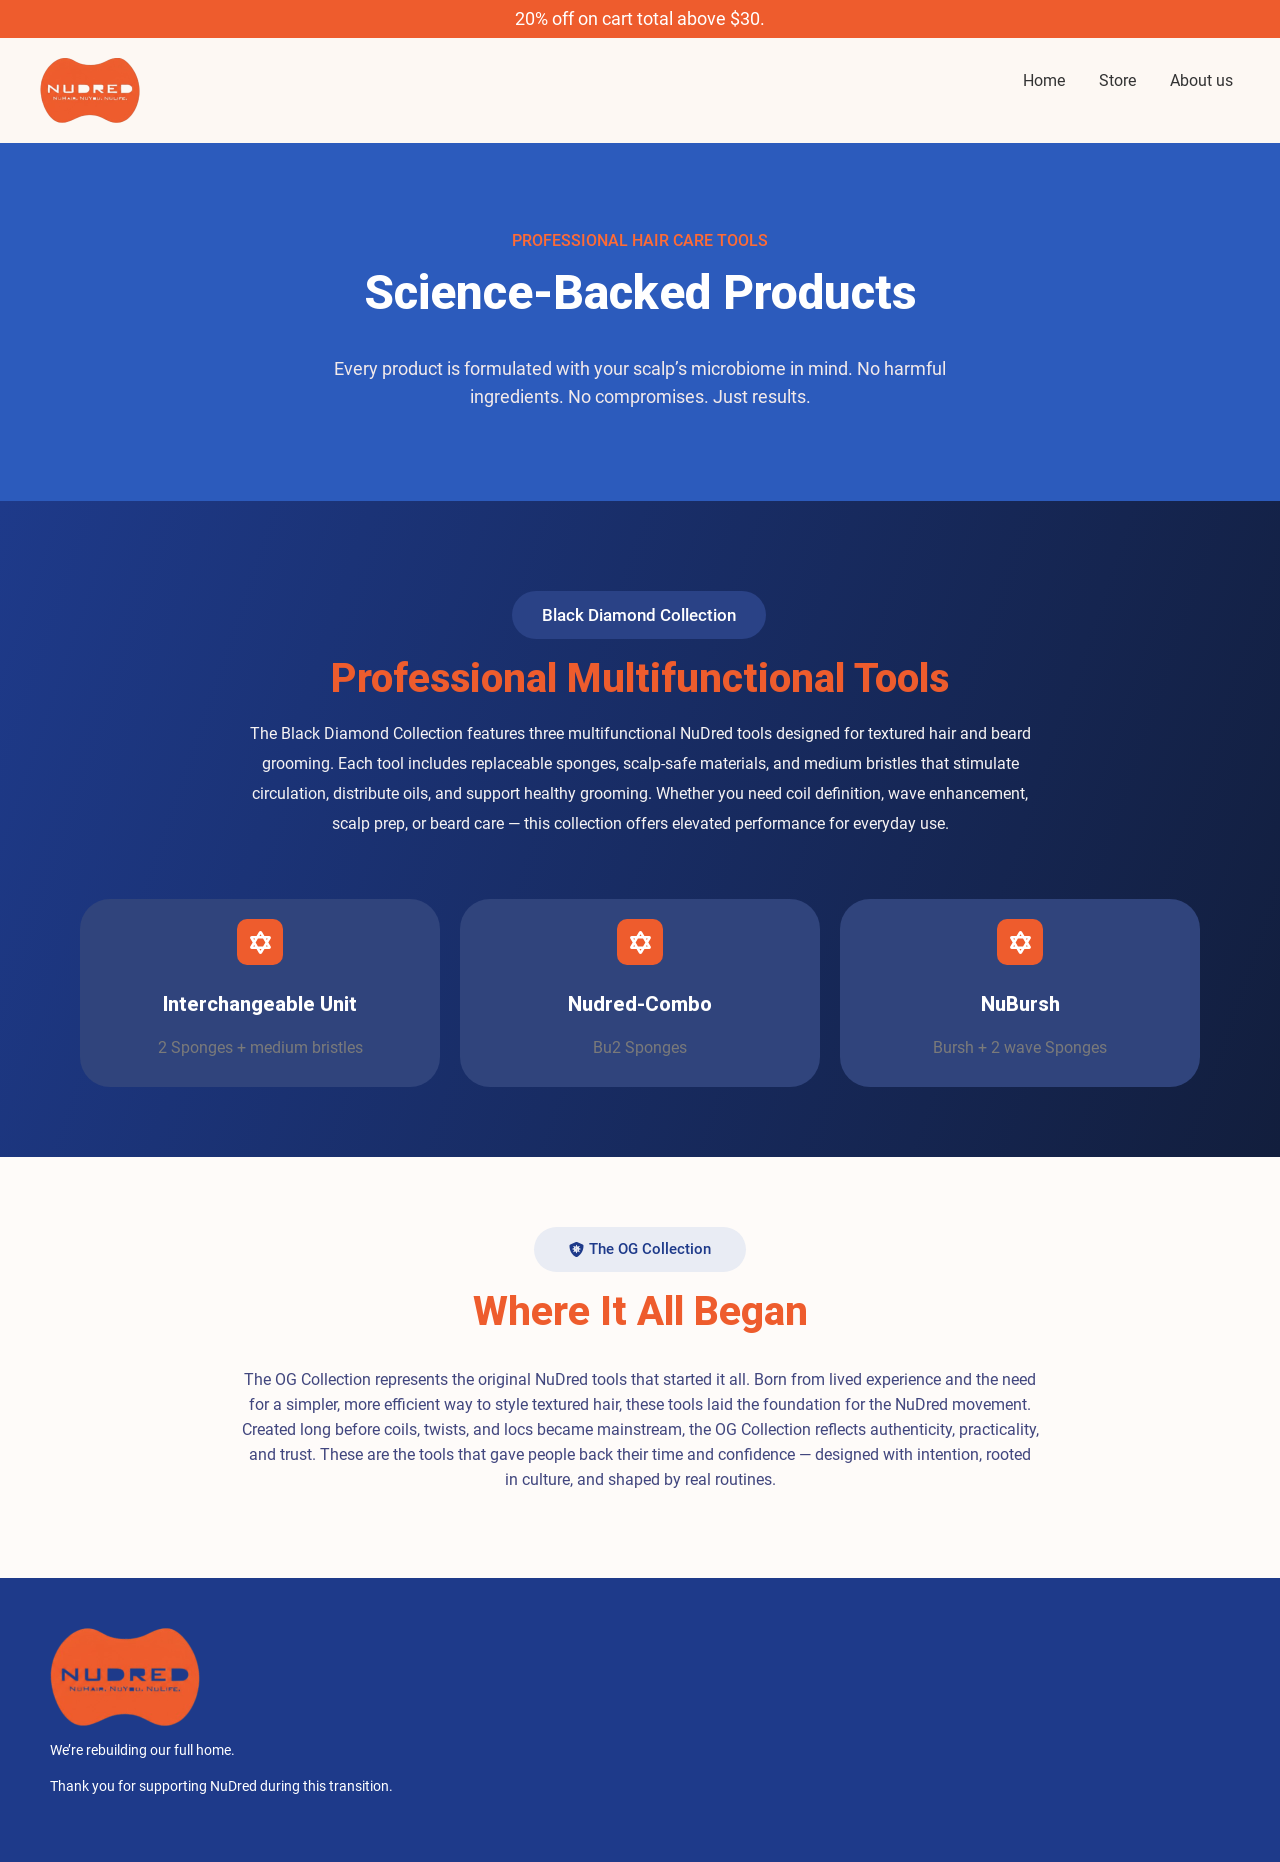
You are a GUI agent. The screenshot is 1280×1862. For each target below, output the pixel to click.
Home (1044, 80)
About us (1201, 80)
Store (1117, 80)
